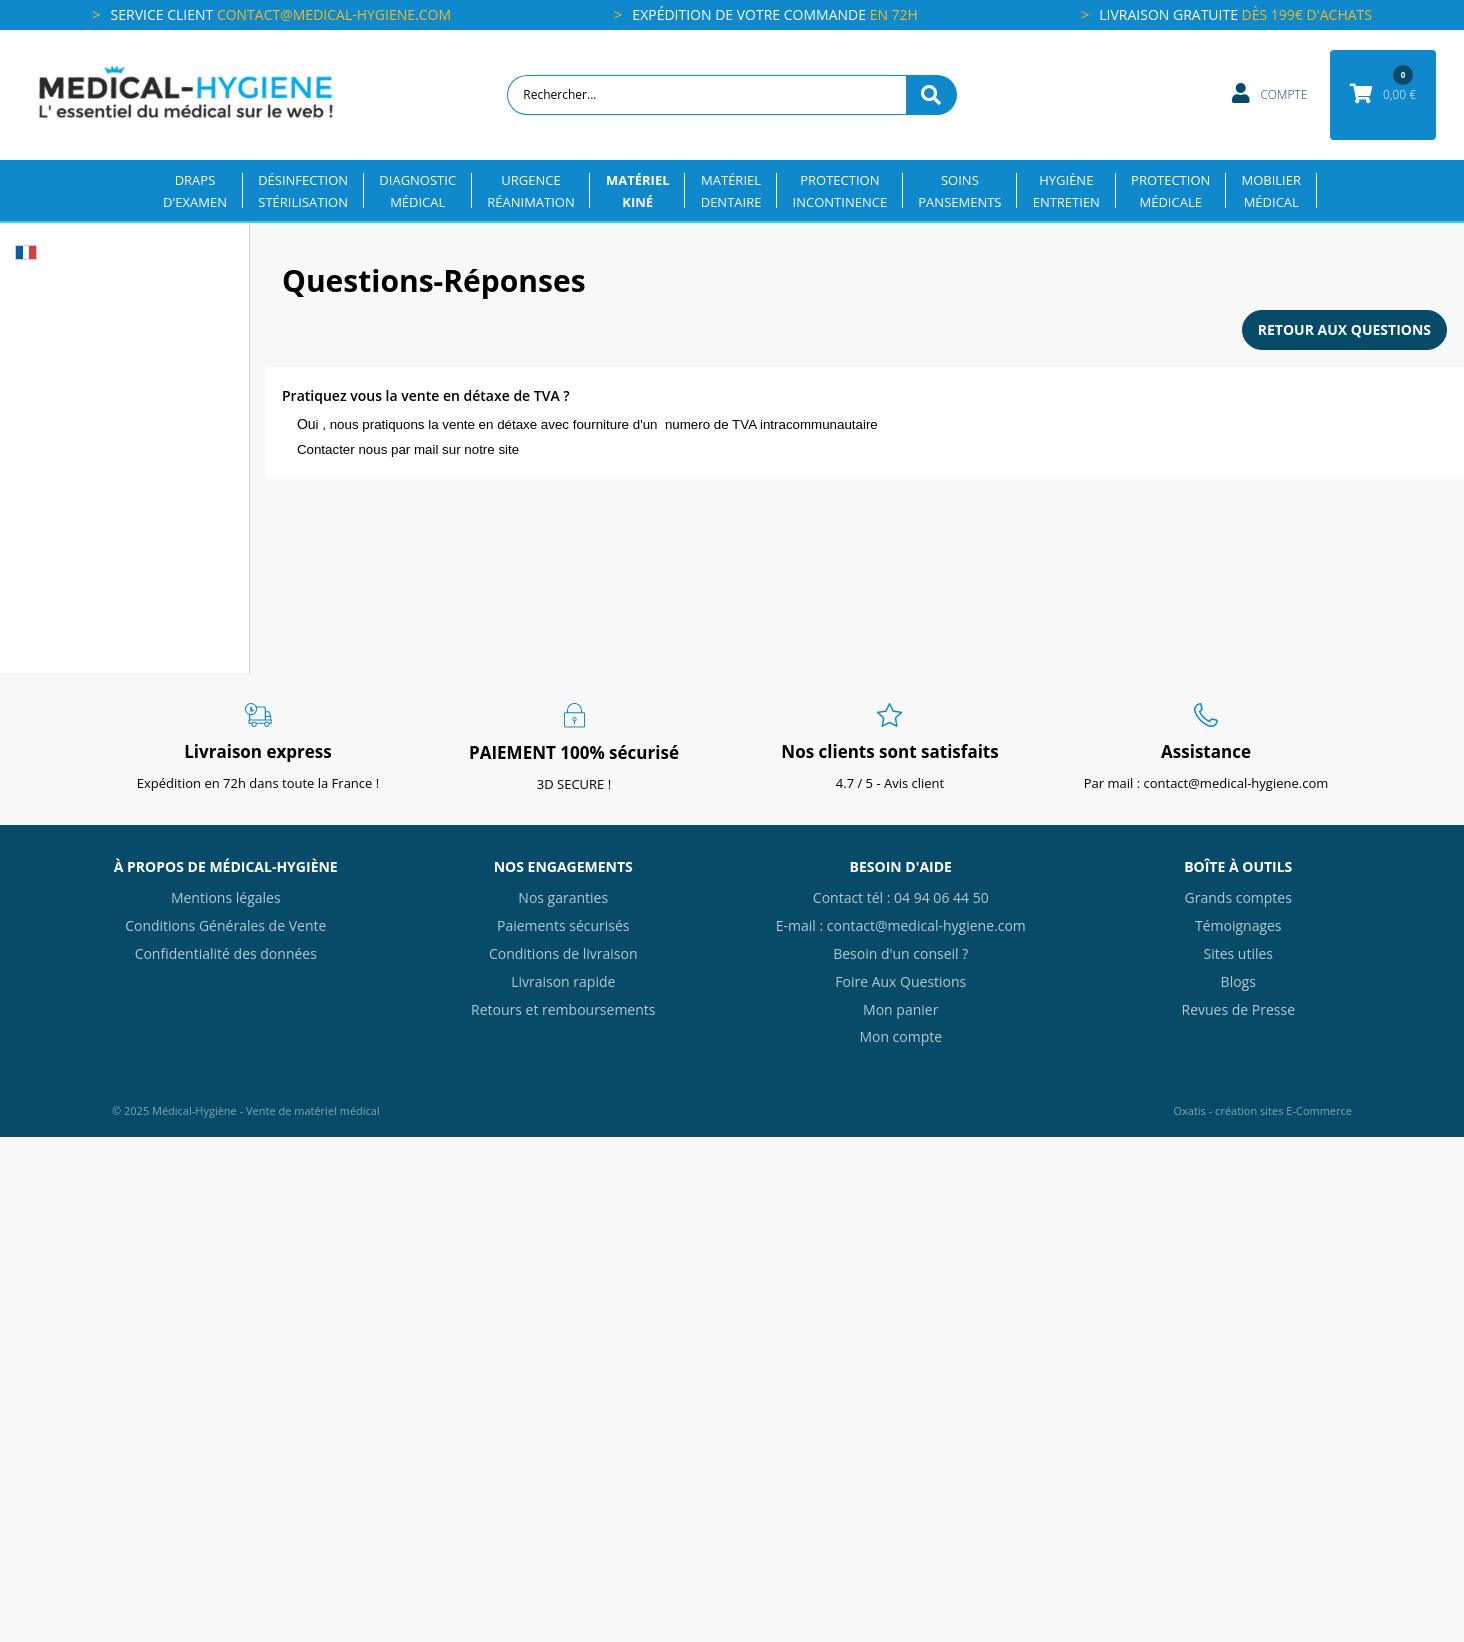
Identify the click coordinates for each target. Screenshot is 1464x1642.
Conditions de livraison (563, 953)
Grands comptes (1238, 897)
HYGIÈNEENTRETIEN (1066, 191)
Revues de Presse (1238, 1009)
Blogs (1238, 981)
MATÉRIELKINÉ (638, 191)
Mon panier (900, 1009)
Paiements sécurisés (563, 925)
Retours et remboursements (563, 1009)
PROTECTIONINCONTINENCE (840, 191)
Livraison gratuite (1235, 14)
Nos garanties (563, 897)
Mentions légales (226, 897)
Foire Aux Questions (900, 981)
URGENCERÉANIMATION (531, 191)
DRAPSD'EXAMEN (195, 191)
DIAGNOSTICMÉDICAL (417, 191)
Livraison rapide (563, 981)
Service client (281, 14)
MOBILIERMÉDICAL (1272, 191)
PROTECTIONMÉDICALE (1170, 191)
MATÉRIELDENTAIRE (731, 191)
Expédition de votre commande (775, 14)
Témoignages (1238, 925)
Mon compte (900, 1036)
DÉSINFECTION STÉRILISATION (303, 191)
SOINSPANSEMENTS (959, 191)
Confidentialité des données (226, 953)
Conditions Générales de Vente (225, 925)
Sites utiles (1238, 953)
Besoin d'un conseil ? (900, 953)
